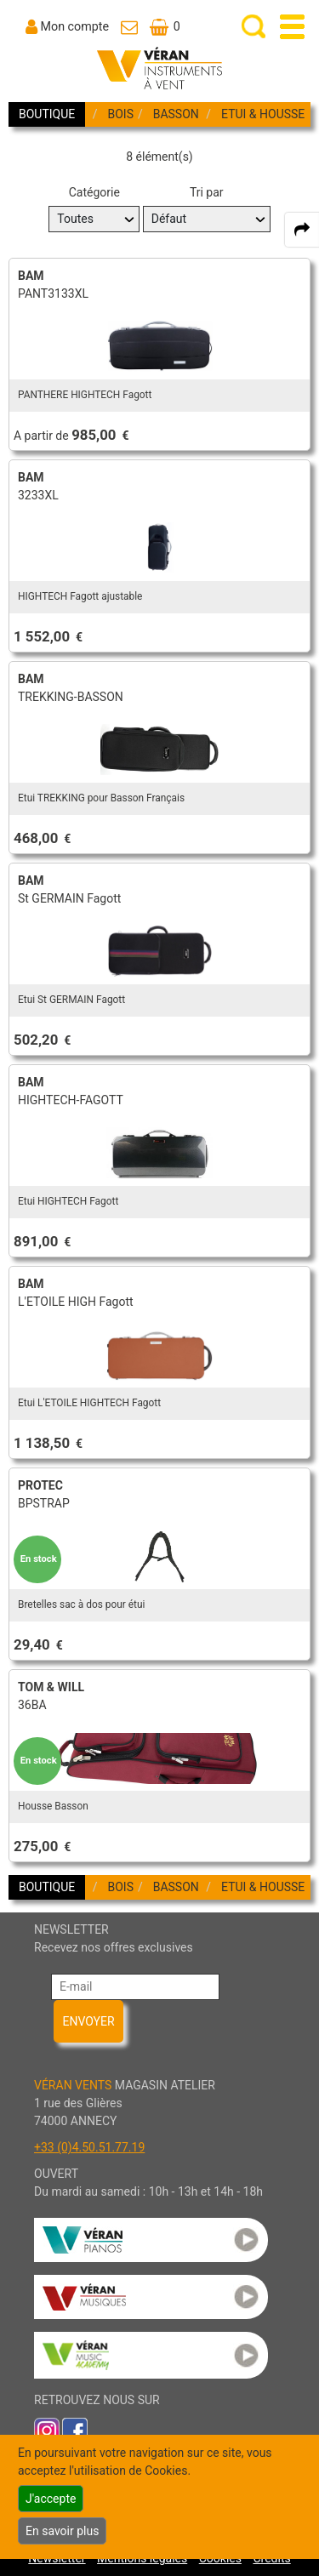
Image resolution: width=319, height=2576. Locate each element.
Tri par (207, 192)
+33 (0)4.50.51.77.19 (89, 2147)
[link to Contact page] (129, 26)
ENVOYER (88, 2021)
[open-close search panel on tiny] (254, 27)
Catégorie (94, 192)
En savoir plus (62, 2531)
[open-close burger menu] (292, 27)
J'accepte (51, 2498)
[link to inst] (47, 2429)
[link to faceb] (75, 2429)
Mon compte (75, 26)
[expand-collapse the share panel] (302, 230)
